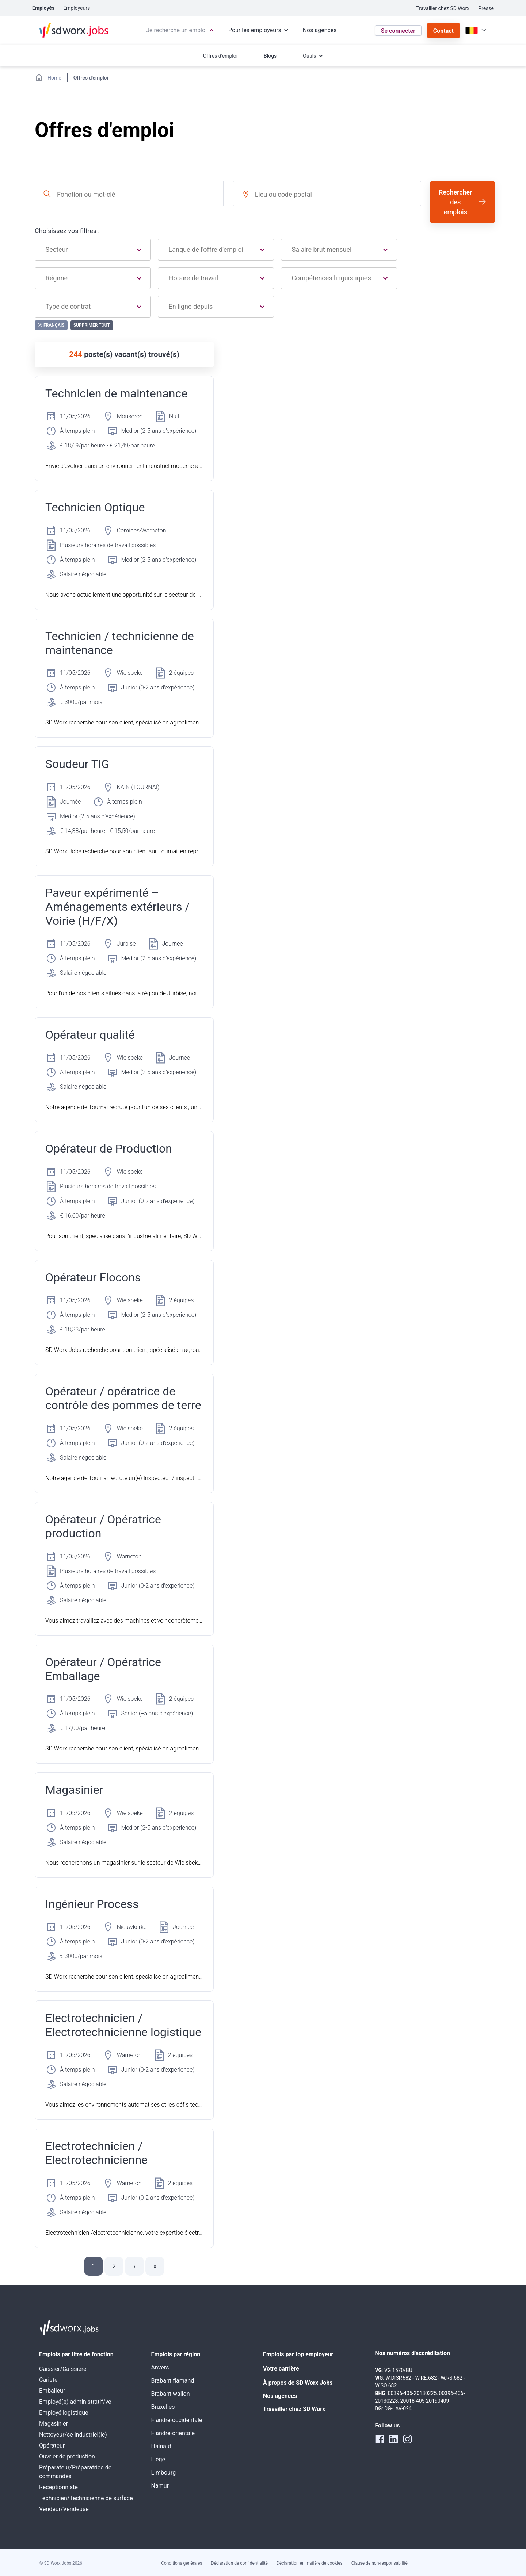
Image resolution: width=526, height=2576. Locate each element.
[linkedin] (393, 2438)
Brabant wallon (170, 2393)
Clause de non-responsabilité (379, 2563)
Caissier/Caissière (63, 2368)
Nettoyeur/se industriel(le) (73, 2434)
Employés (43, 8)
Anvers (160, 2367)
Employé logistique (63, 2412)
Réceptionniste (58, 2487)
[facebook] (379, 2438)
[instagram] (407, 2438)
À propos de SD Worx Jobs (297, 2382)
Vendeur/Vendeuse (64, 2509)
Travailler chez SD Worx (443, 8)
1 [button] (93, 2266)
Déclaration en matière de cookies (310, 2563)
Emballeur (52, 2390)
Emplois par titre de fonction (76, 2354)
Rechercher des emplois (455, 202)
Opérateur (52, 2445)
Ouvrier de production (67, 2456)
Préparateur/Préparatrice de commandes (75, 2472)
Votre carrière (281, 2368)
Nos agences (280, 2395)
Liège (158, 2459)
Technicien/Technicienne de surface (86, 2498)
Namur (160, 2485)
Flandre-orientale (173, 2433)
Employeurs (76, 8)
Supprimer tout (91, 325)
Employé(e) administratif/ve (75, 2401)
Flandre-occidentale (176, 2420)
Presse (486, 8)
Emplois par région (176, 2354)
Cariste (48, 2379)
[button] (134, 2266)
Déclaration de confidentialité (239, 2563)
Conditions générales (181, 2563)
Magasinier (53, 2423)
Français (51, 325)
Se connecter (398, 30)
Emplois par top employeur (298, 2354)
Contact (443, 30)
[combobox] (129, 193)
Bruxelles (163, 2406)
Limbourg (163, 2472)
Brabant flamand (172, 2380)
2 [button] (114, 2266)
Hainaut (161, 2446)
